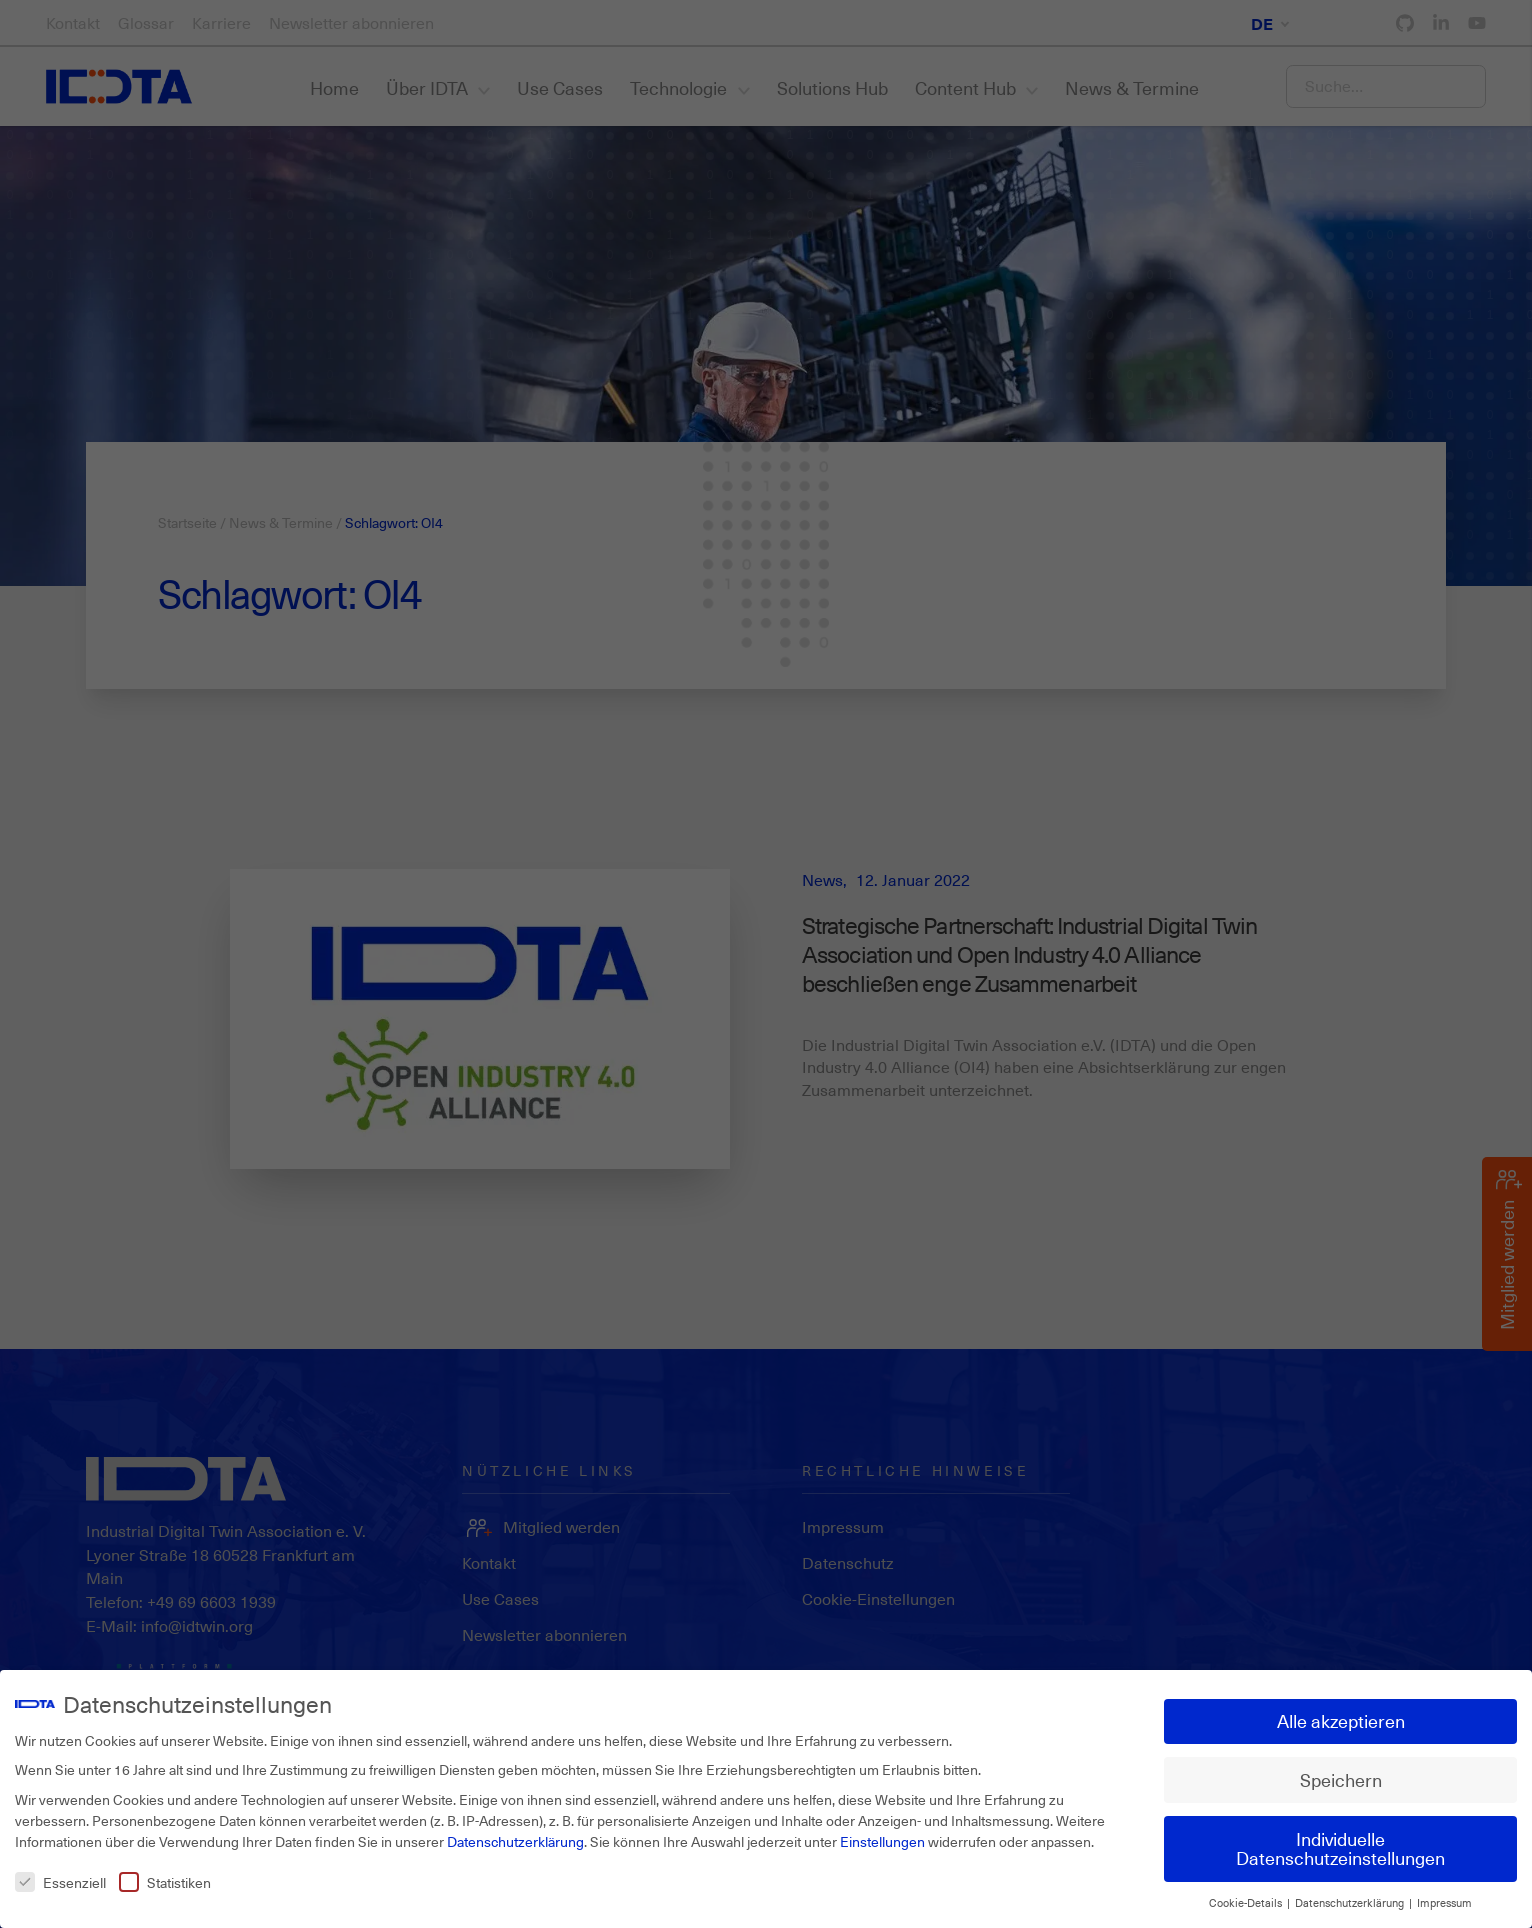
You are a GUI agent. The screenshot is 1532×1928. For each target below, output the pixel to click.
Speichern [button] (1341, 1780)
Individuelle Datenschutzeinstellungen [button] (1340, 1849)
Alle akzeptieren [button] (1341, 1721)
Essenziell (60, 1882)
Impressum (1444, 1903)
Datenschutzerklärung (515, 1841)
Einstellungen (882, 1841)
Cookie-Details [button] (1247, 1903)
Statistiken (165, 1882)
